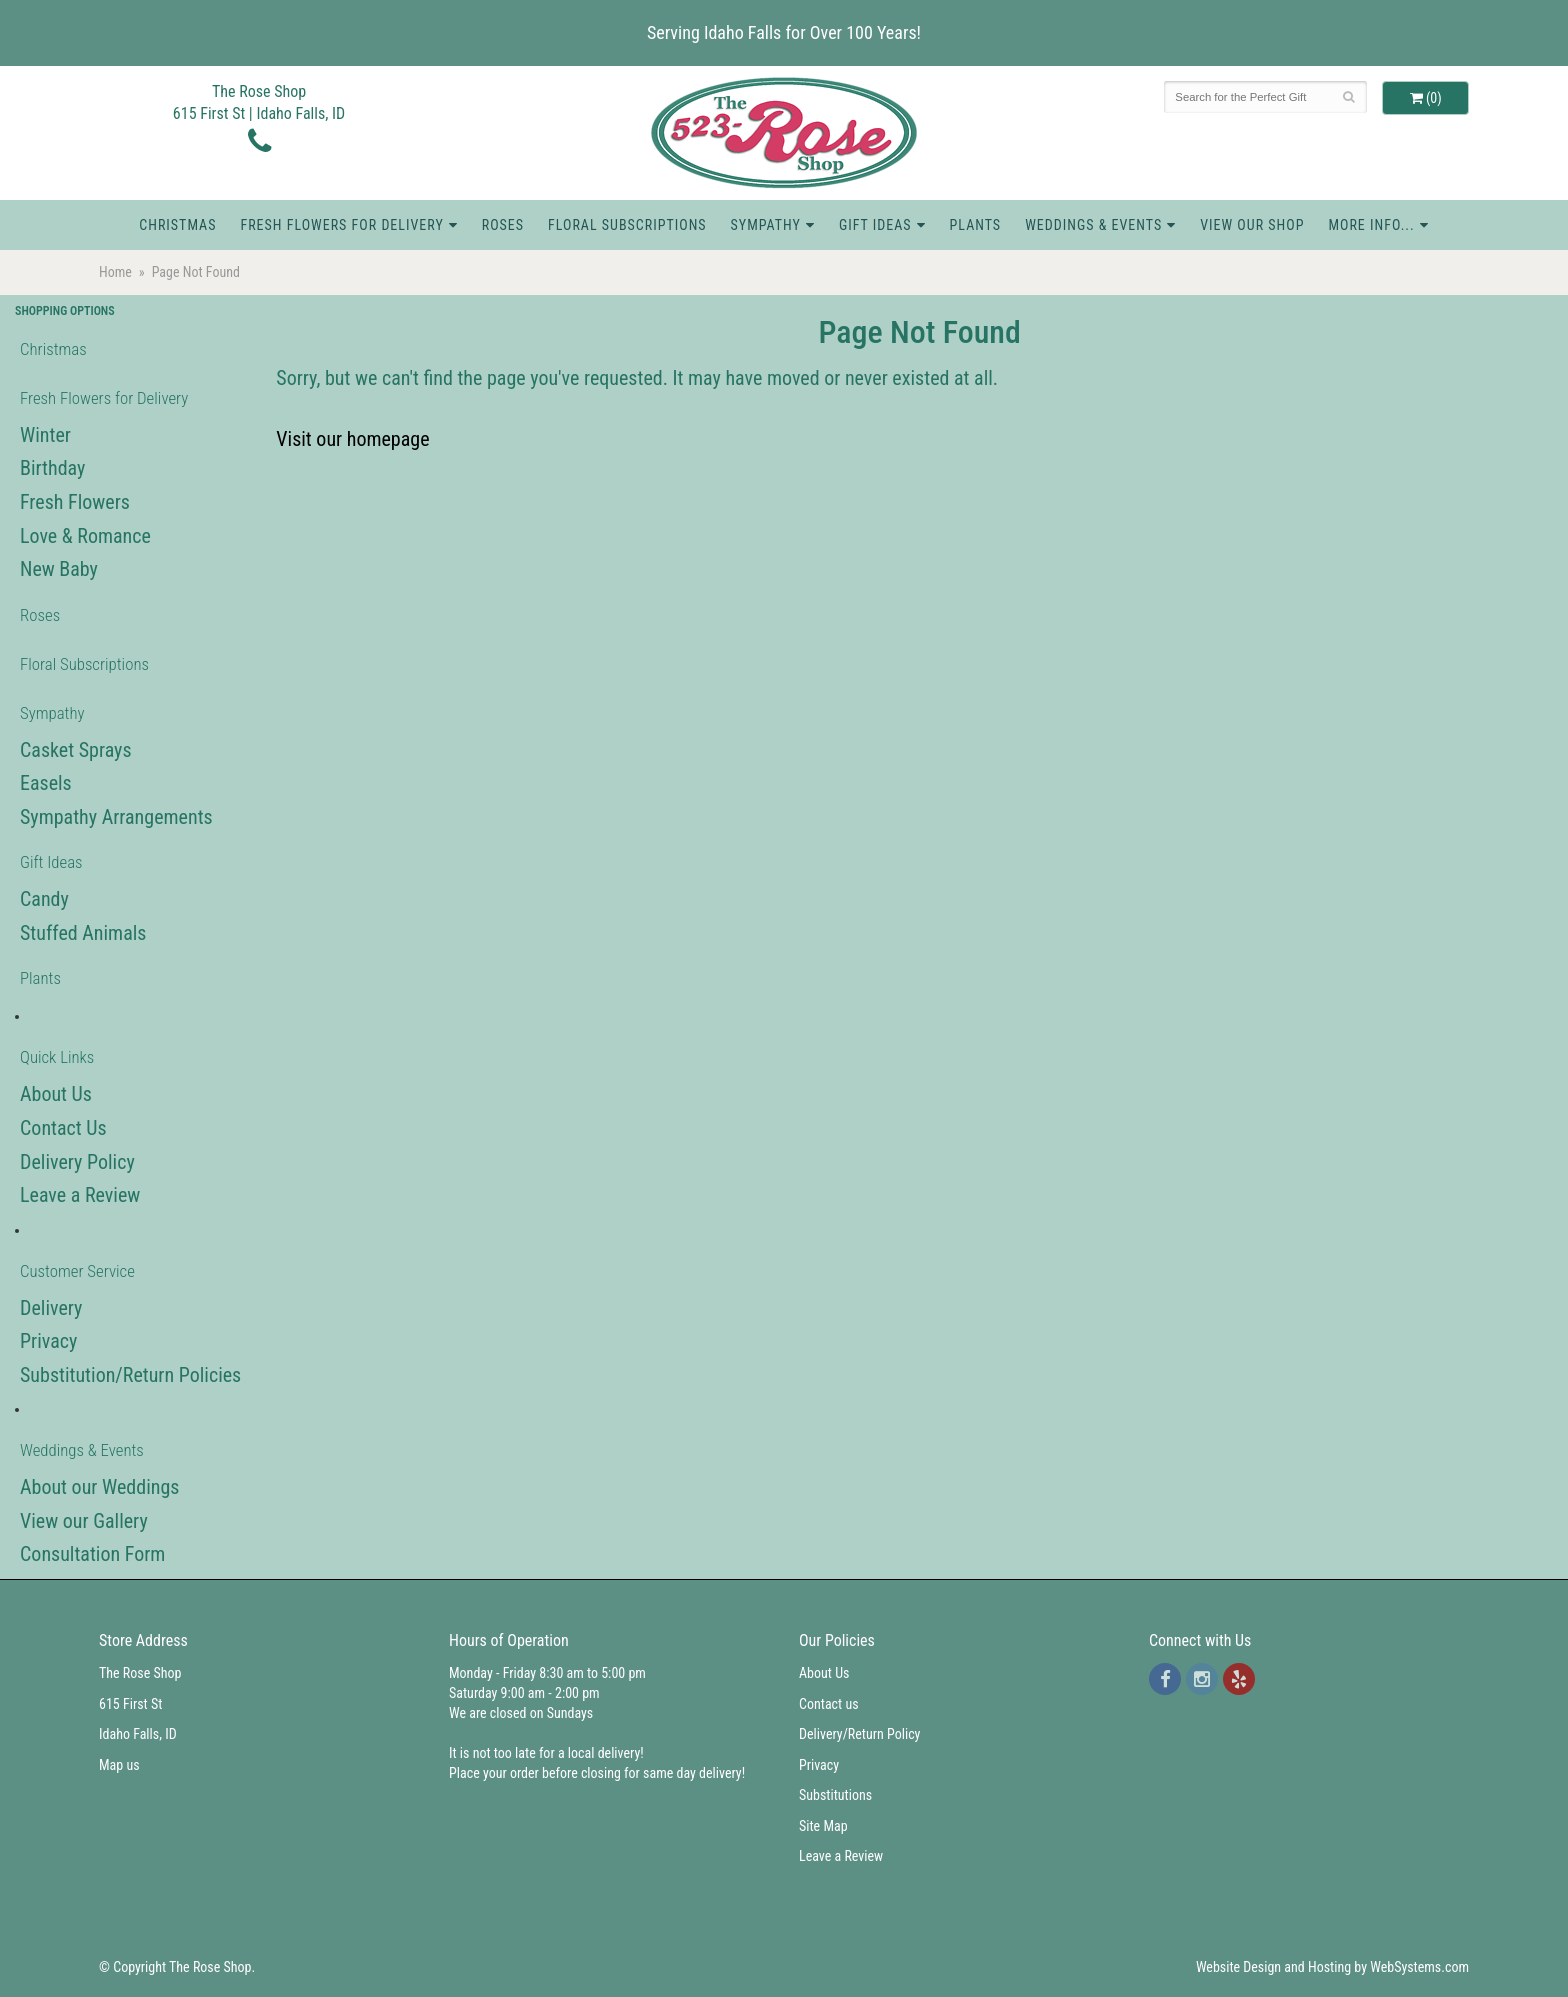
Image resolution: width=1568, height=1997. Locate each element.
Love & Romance (85, 536)
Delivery (51, 1308)
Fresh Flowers (75, 502)
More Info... (1371, 225)
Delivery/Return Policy (859, 1734)
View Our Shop (1252, 225)
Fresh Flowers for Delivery (341, 225)
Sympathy (766, 225)
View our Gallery (84, 1521)
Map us (119, 1765)
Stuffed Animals (83, 933)
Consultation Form (92, 1554)
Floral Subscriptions (627, 225)
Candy (44, 899)
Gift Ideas (875, 225)
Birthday (52, 468)
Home (115, 272)
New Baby (59, 569)
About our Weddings (99, 1487)
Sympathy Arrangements (116, 817)
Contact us (829, 1704)
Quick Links (57, 1057)
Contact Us (63, 1128)
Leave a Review (80, 1195)
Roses (503, 225)
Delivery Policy (77, 1162)
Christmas (177, 225)
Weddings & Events (1093, 225)
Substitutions (835, 1795)
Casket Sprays (76, 750)
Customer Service (77, 1271)
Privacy (48, 1341)
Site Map (823, 1826)
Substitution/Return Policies (130, 1375)
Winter (45, 435)
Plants (976, 225)
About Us (56, 1094)
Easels (46, 783)
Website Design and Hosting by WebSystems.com (1332, 1967)
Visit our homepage (352, 439)
